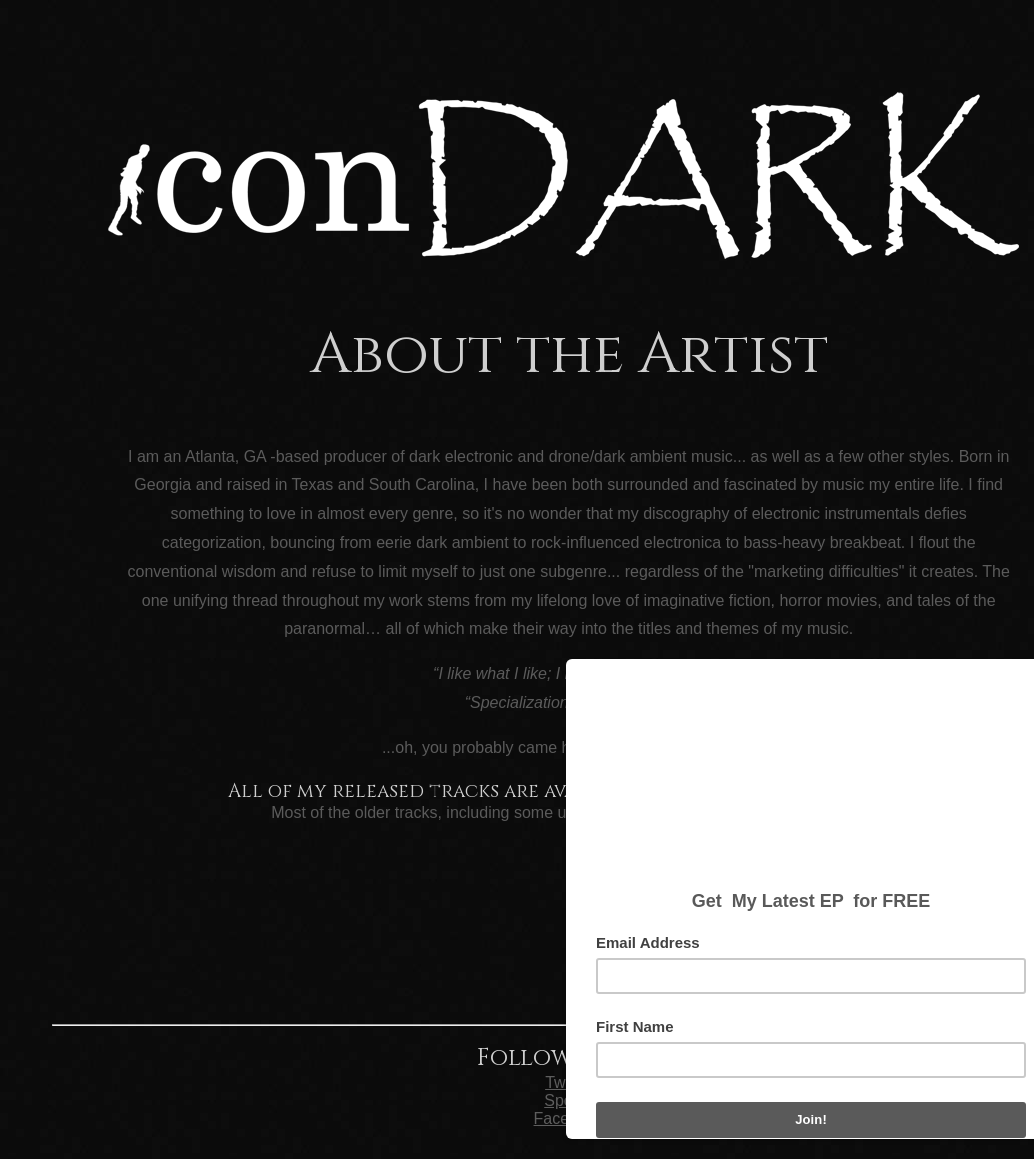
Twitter (568, 1082)
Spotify (568, 1100)
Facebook (569, 1118)
